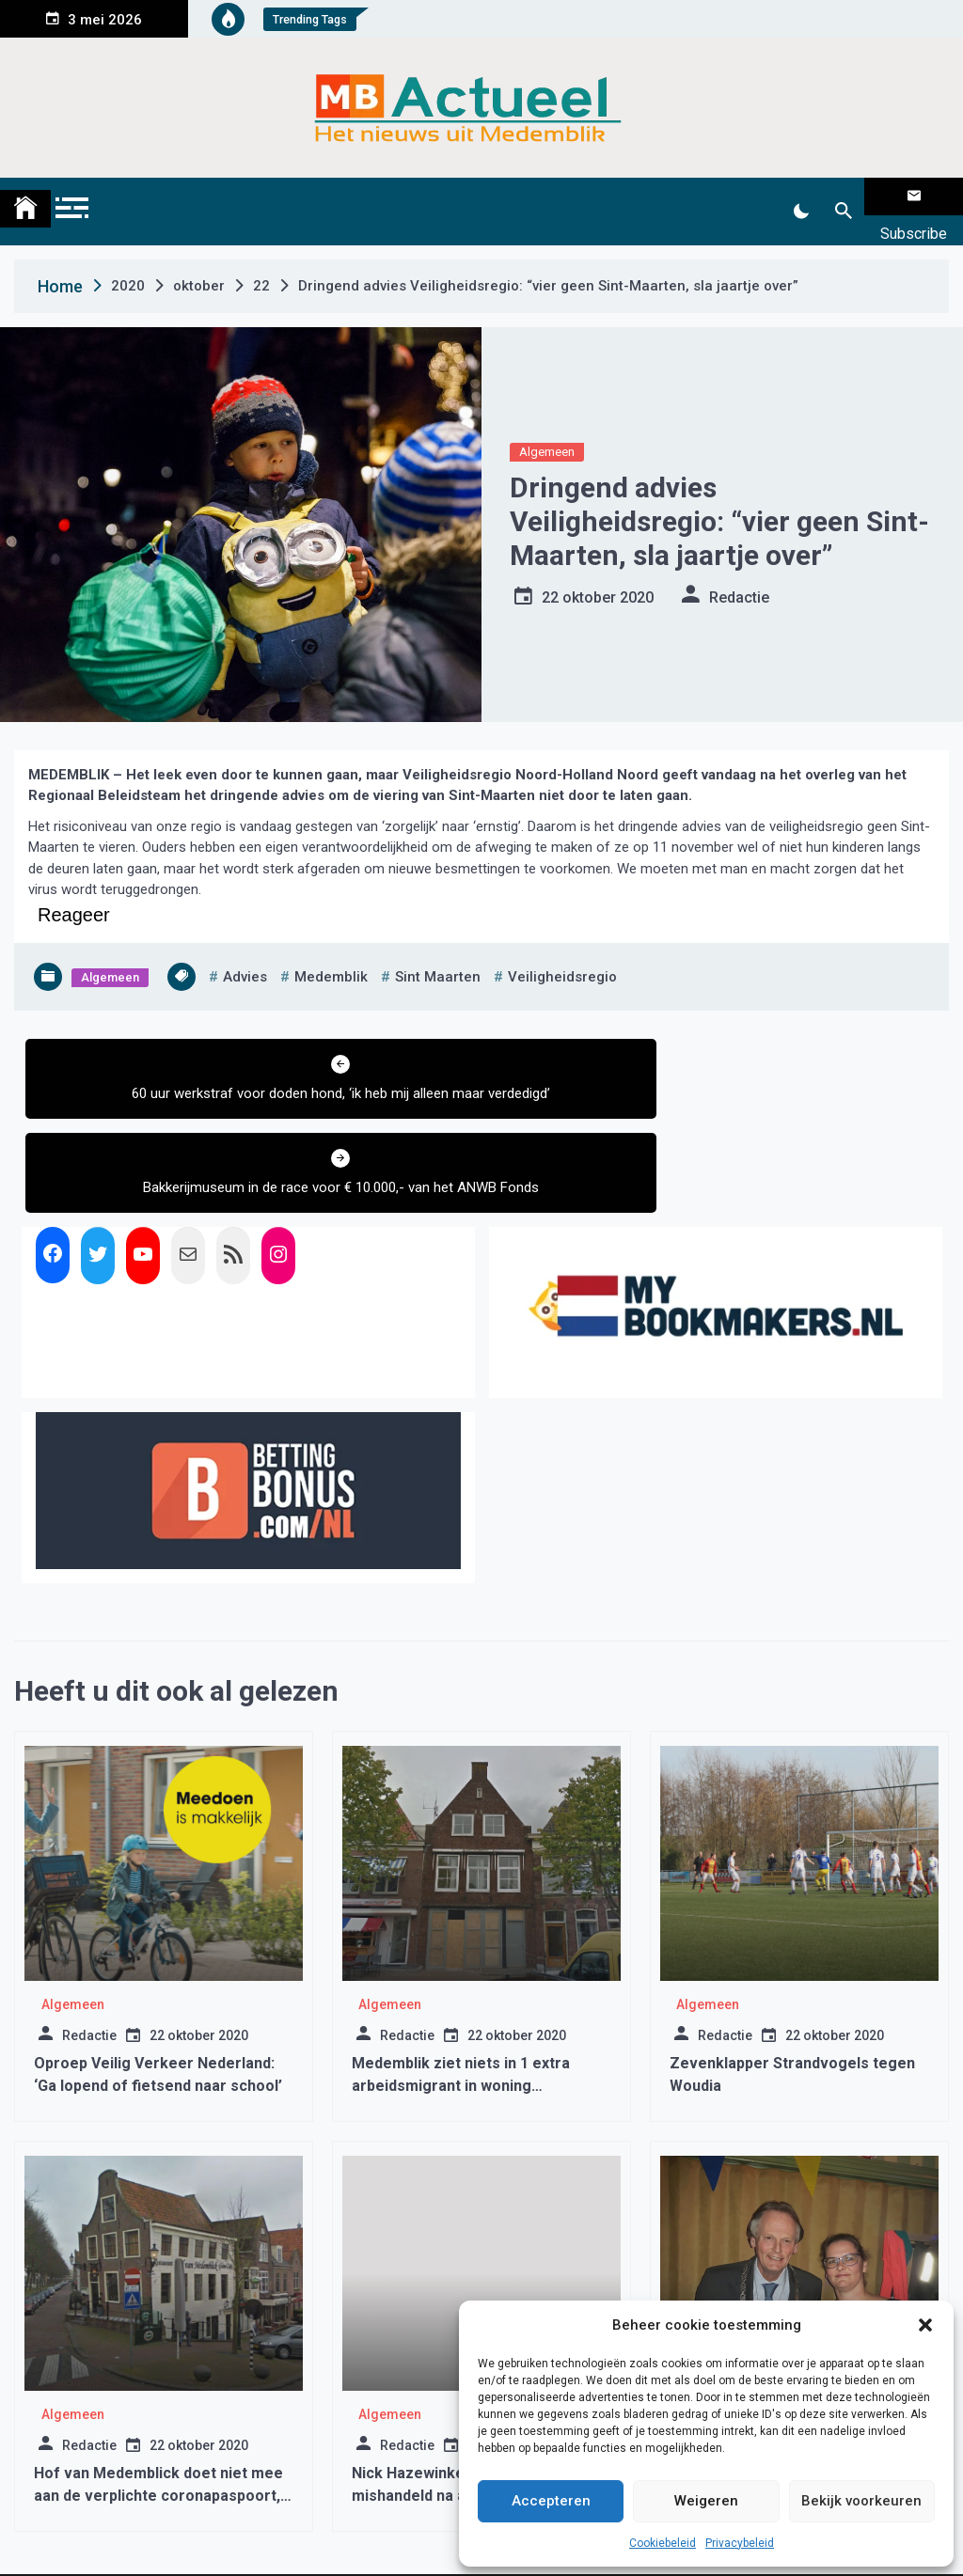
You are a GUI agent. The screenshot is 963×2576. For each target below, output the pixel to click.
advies (245, 953)
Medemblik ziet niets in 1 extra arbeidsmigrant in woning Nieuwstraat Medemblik (461, 1988)
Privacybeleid (739, 2543)
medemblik (331, 953)
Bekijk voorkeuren (861, 2500)
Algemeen (547, 428)
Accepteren (551, 2500)
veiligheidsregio (562, 953)
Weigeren (706, 2500)
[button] (925, 2325)
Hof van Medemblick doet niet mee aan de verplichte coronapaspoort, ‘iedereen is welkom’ (158, 2398)
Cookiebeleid (662, 2543)
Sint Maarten (438, 953)
